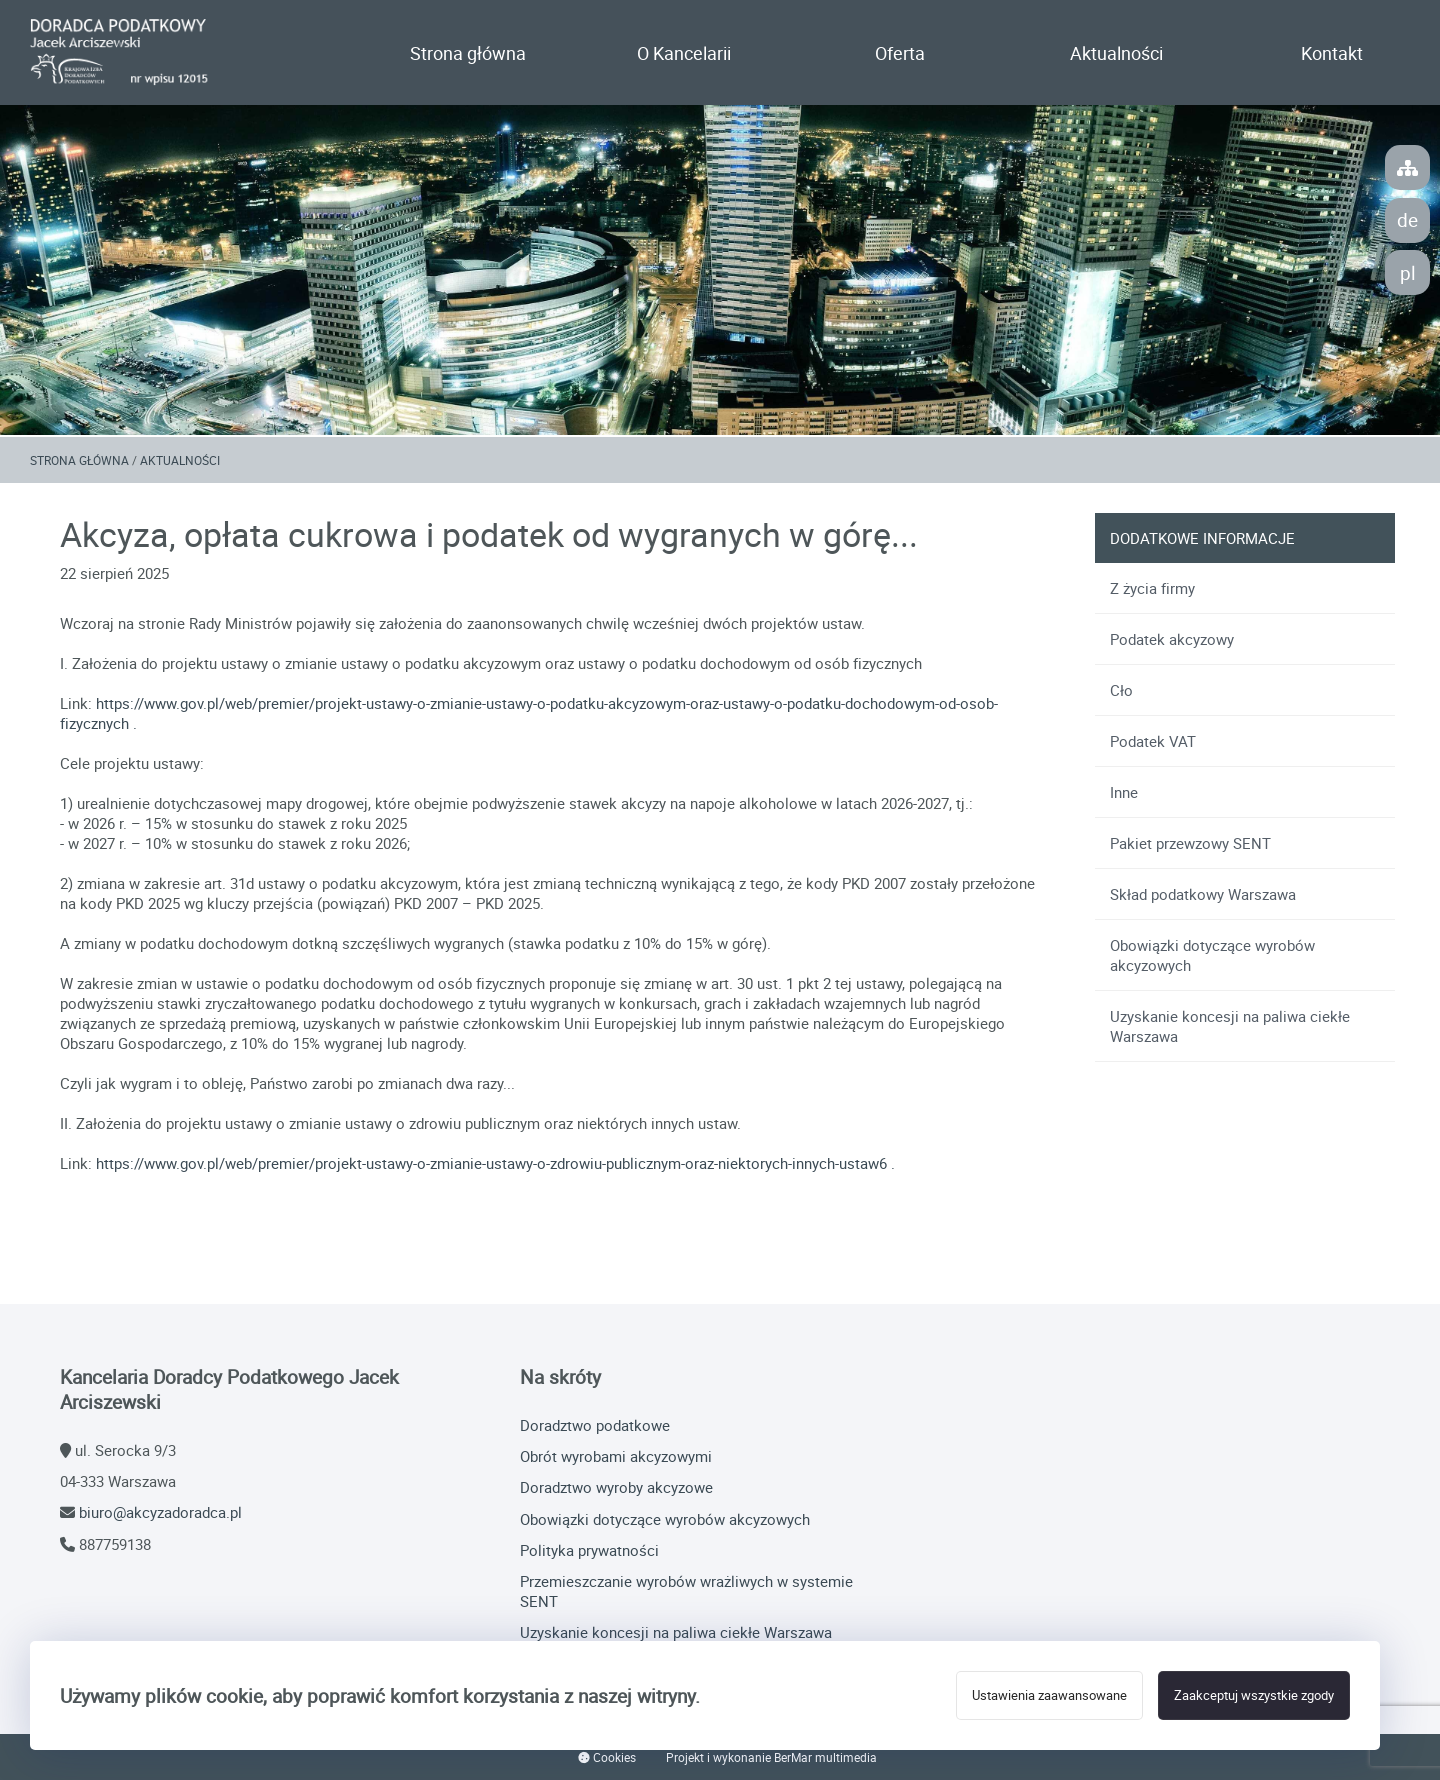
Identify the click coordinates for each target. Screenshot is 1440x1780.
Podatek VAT (1153, 741)
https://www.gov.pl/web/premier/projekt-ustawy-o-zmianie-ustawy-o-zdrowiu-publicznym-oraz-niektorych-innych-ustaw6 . (495, 1163)
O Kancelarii (684, 53)
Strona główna (468, 53)
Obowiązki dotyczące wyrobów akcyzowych (1212, 955)
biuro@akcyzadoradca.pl (160, 1512)
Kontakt (1332, 53)
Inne (1124, 792)
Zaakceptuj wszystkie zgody (1254, 1695)
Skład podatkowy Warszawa (1203, 894)
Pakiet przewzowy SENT (1190, 843)
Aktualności (1116, 53)
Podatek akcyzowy (1172, 639)
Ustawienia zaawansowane (1049, 1695)
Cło (1121, 690)
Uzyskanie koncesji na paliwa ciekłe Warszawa (1230, 1026)
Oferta (900, 53)
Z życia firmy (1152, 588)
